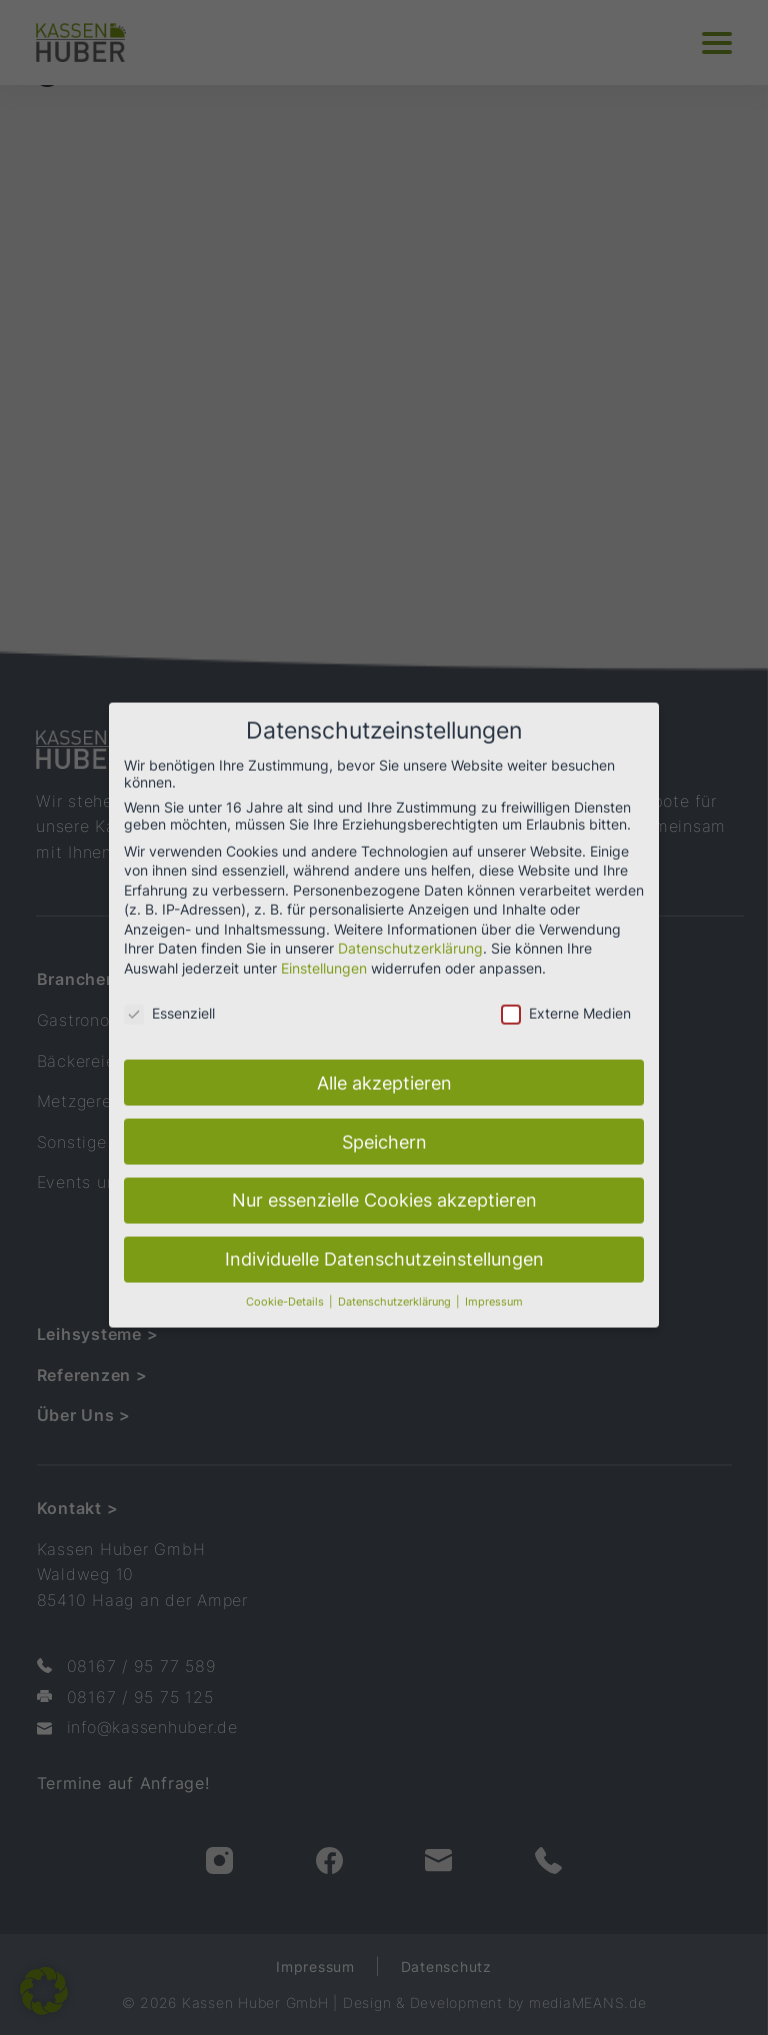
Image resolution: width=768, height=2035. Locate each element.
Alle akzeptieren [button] (384, 1060)
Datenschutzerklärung (410, 926)
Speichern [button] (384, 1119)
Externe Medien (566, 990)
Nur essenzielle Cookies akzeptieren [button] (384, 1178)
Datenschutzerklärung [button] (396, 1280)
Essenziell (169, 990)
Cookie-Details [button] (286, 1280)
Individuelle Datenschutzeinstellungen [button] (384, 1237)
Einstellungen (324, 945)
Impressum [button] (494, 1280)
